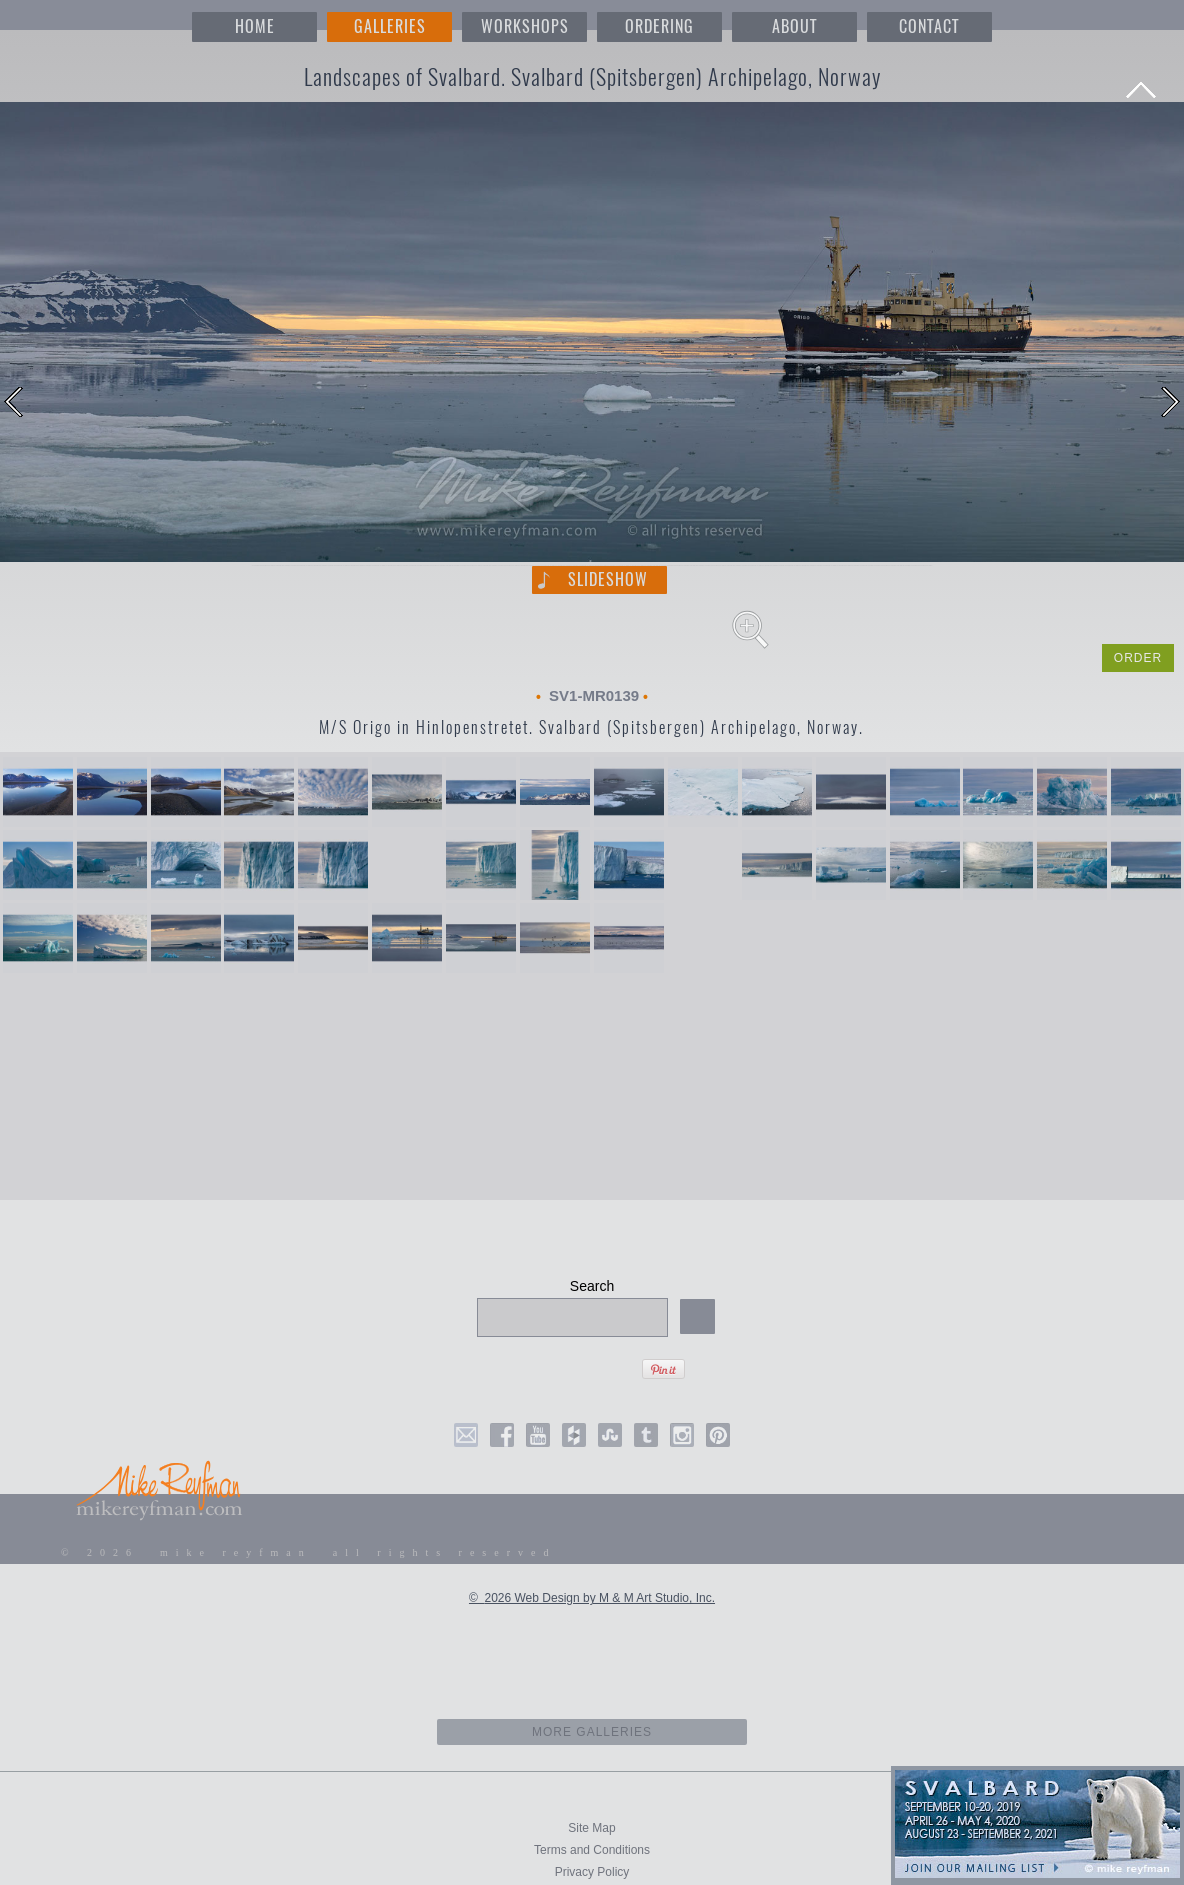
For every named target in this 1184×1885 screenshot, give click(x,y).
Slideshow (608, 579)
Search (592, 1286)
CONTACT (929, 26)
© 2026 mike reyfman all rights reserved (309, 1552)
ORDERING (659, 26)
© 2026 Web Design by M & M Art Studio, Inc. (592, 1598)
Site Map (591, 1828)
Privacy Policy (592, 1872)
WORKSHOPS (525, 26)
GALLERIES (390, 26)
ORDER (1138, 658)
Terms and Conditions (592, 1850)
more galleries (592, 1732)
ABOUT (794, 26)
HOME (255, 26)
